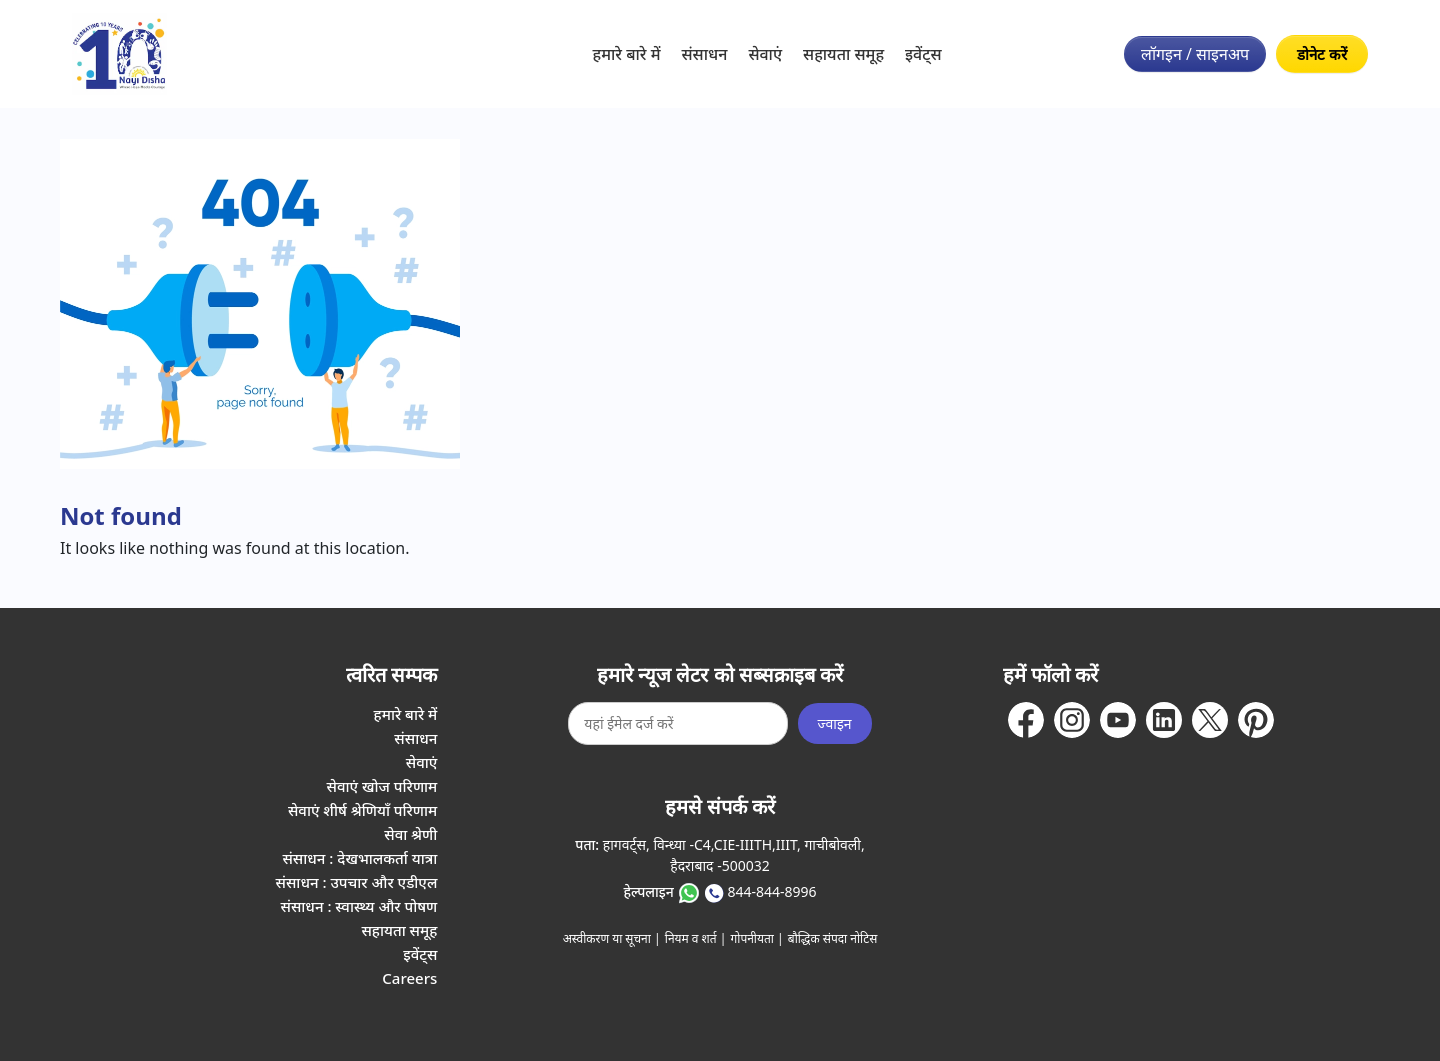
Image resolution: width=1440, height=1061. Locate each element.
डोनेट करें (1322, 54)
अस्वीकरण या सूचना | (612, 938)
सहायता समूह (843, 54)
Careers (409, 978)
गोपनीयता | (757, 938)
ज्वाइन (835, 723)
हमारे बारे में (627, 54)
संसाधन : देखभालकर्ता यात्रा (359, 858)
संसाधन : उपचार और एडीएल (357, 882)
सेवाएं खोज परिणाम (382, 786)
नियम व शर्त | (696, 938)
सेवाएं (765, 54)
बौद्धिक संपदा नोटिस (833, 938)
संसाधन (705, 54)
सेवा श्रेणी (410, 834)
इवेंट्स (923, 54)
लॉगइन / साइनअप (1195, 54)
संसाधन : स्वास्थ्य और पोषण (358, 906)
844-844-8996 (771, 891)
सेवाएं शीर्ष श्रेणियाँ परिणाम (362, 810)
